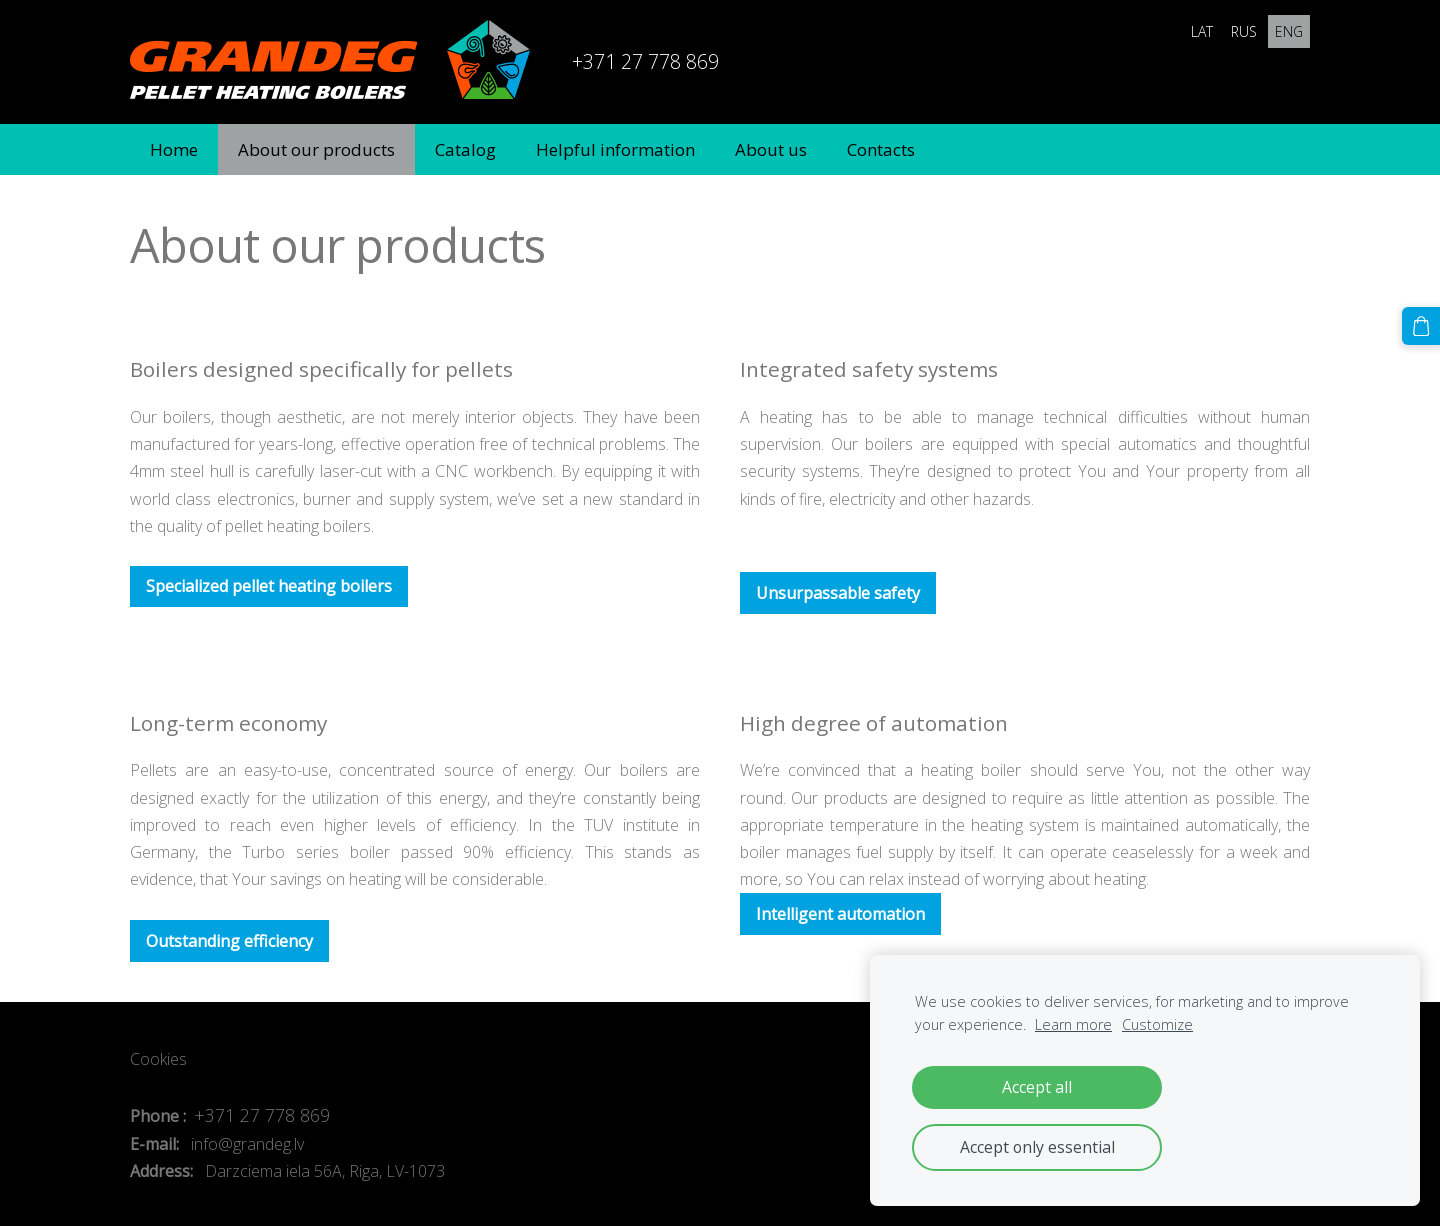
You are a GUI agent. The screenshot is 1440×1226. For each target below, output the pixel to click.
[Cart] (1421, 326)
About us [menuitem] (771, 149)
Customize (1157, 1024)
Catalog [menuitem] (465, 149)
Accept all (1037, 1087)
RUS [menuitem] (1244, 31)
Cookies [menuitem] (158, 1059)
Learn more (1073, 1024)
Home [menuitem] (174, 149)
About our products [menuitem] (316, 149)
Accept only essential (1037, 1147)
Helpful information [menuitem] (615, 149)
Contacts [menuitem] (881, 149)
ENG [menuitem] (1289, 31)
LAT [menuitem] (1202, 31)
